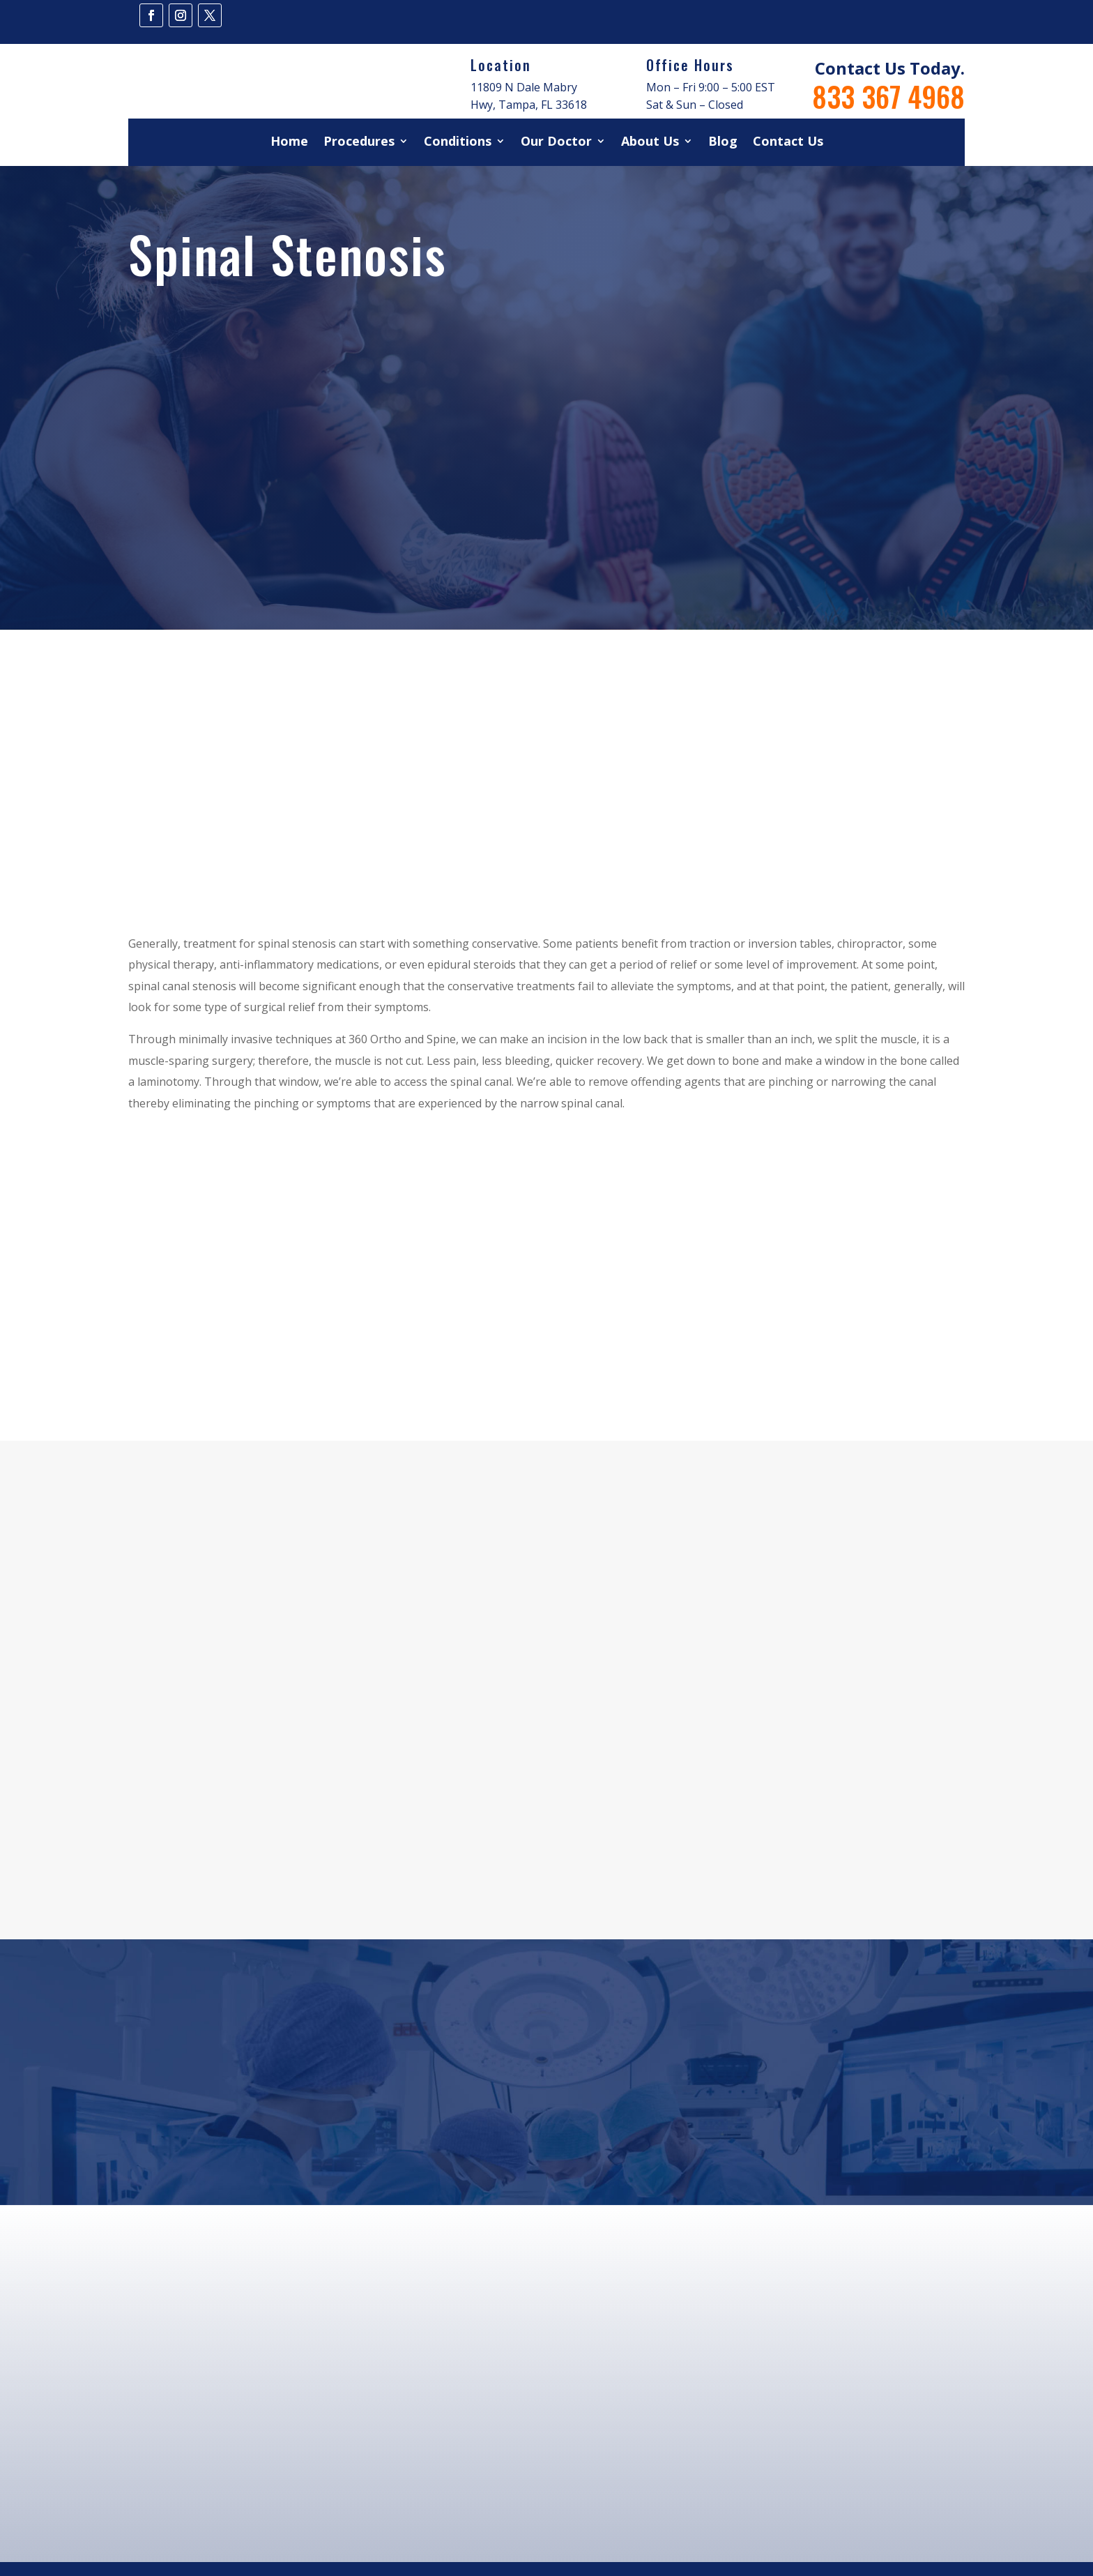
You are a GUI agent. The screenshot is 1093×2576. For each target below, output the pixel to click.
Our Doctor (556, 142)
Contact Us (788, 142)
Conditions (457, 142)
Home (289, 142)
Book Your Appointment (547, 2128)
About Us (650, 142)
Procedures (359, 142)
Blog (722, 142)
